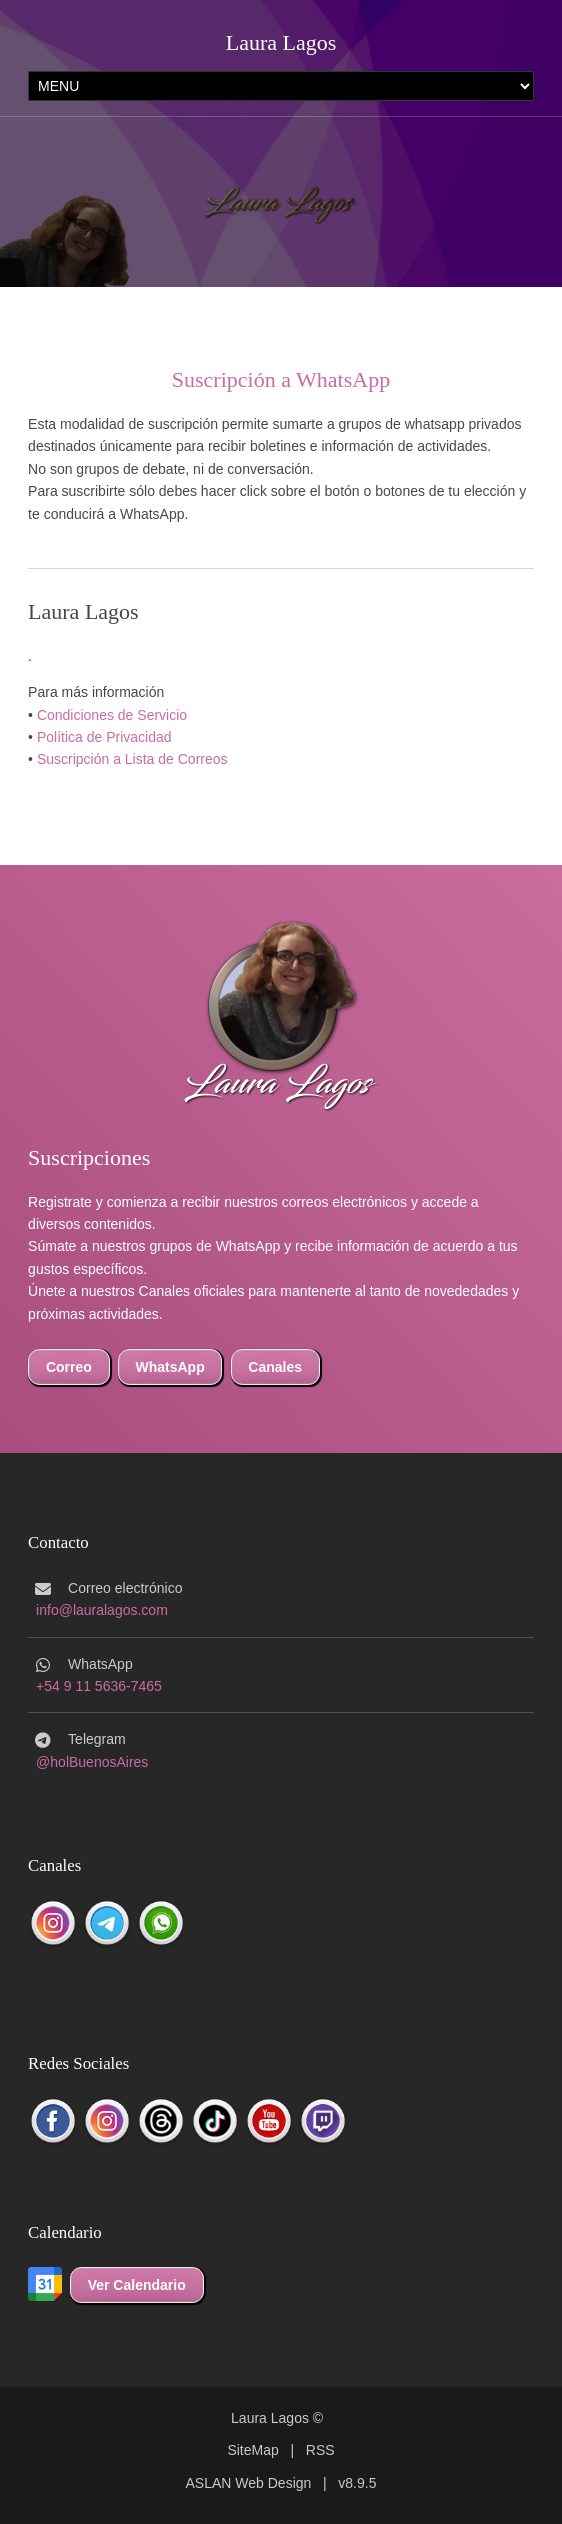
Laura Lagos (281, 42)
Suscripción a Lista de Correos (132, 759)
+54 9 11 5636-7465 (99, 1686)
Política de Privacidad (104, 737)
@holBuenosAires (92, 1762)
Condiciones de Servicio (112, 715)
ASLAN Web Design (249, 2483)
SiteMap (252, 2450)
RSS (320, 2450)
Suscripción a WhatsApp (281, 379)
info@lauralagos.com (102, 1610)
